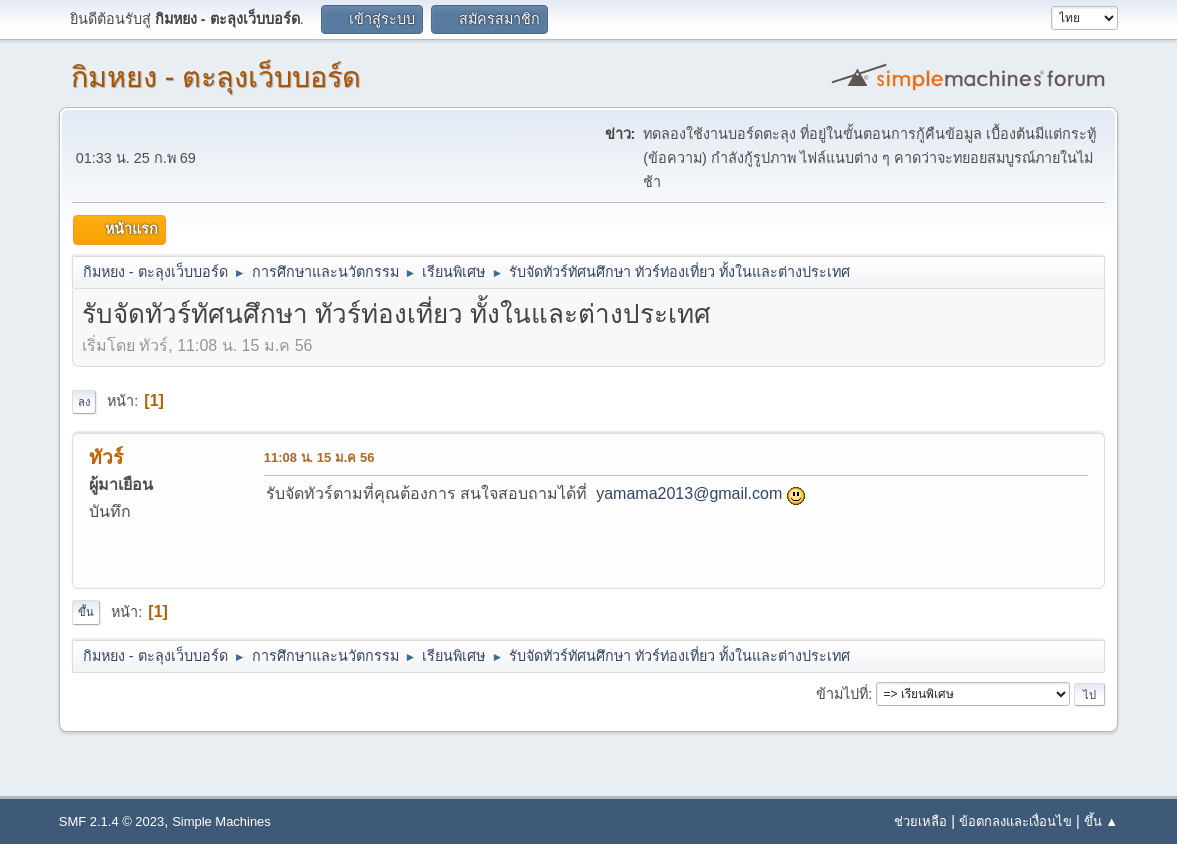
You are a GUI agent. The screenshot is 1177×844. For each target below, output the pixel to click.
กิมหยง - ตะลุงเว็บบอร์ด (216, 77)
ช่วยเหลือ (920, 821)
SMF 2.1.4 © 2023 (111, 821)
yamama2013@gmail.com (689, 493)
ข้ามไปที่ (842, 694)
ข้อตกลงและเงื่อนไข (1015, 821)
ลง (84, 402)
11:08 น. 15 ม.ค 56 (319, 457)
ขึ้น (86, 612)
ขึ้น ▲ (1101, 821)
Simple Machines (221, 821)
